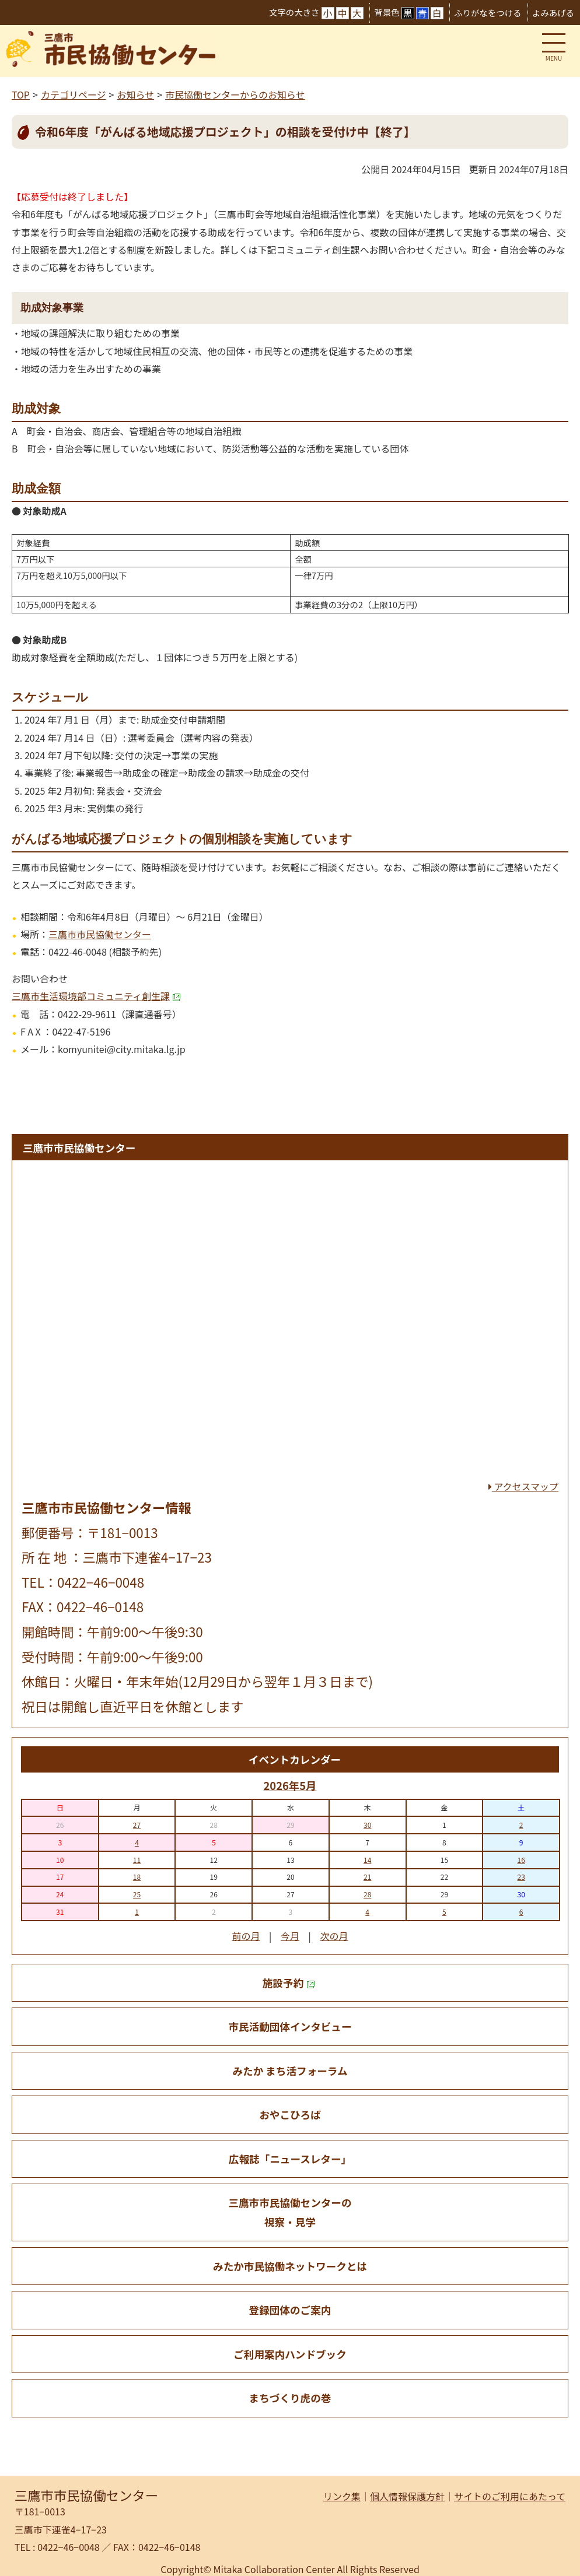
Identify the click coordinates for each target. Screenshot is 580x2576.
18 (137, 1877)
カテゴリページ (73, 94)
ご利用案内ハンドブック (290, 2354)
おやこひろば (290, 2114)
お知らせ (135, 94)
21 (367, 1877)
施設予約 (289, 1982)
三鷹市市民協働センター (99, 934)
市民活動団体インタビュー (289, 2026)
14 (367, 1860)
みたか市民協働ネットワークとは (290, 2266)
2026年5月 (289, 1785)
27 (137, 1825)
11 (137, 1860)
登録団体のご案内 (290, 2310)
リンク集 (342, 2496)
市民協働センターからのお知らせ (235, 94)
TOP (21, 94)
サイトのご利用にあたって (509, 2496)
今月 (290, 1936)
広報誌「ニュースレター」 (290, 2159)
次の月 (334, 1936)
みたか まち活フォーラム (289, 2070)
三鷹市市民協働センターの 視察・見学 (289, 2212)
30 (367, 1825)
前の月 (246, 1936)
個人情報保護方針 (407, 2496)
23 (521, 1877)
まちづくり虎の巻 (290, 2398)
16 (521, 1860)
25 (137, 1894)
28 (367, 1894)
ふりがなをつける (487, 12)
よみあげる (553, 12)
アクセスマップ (523, 1486)
